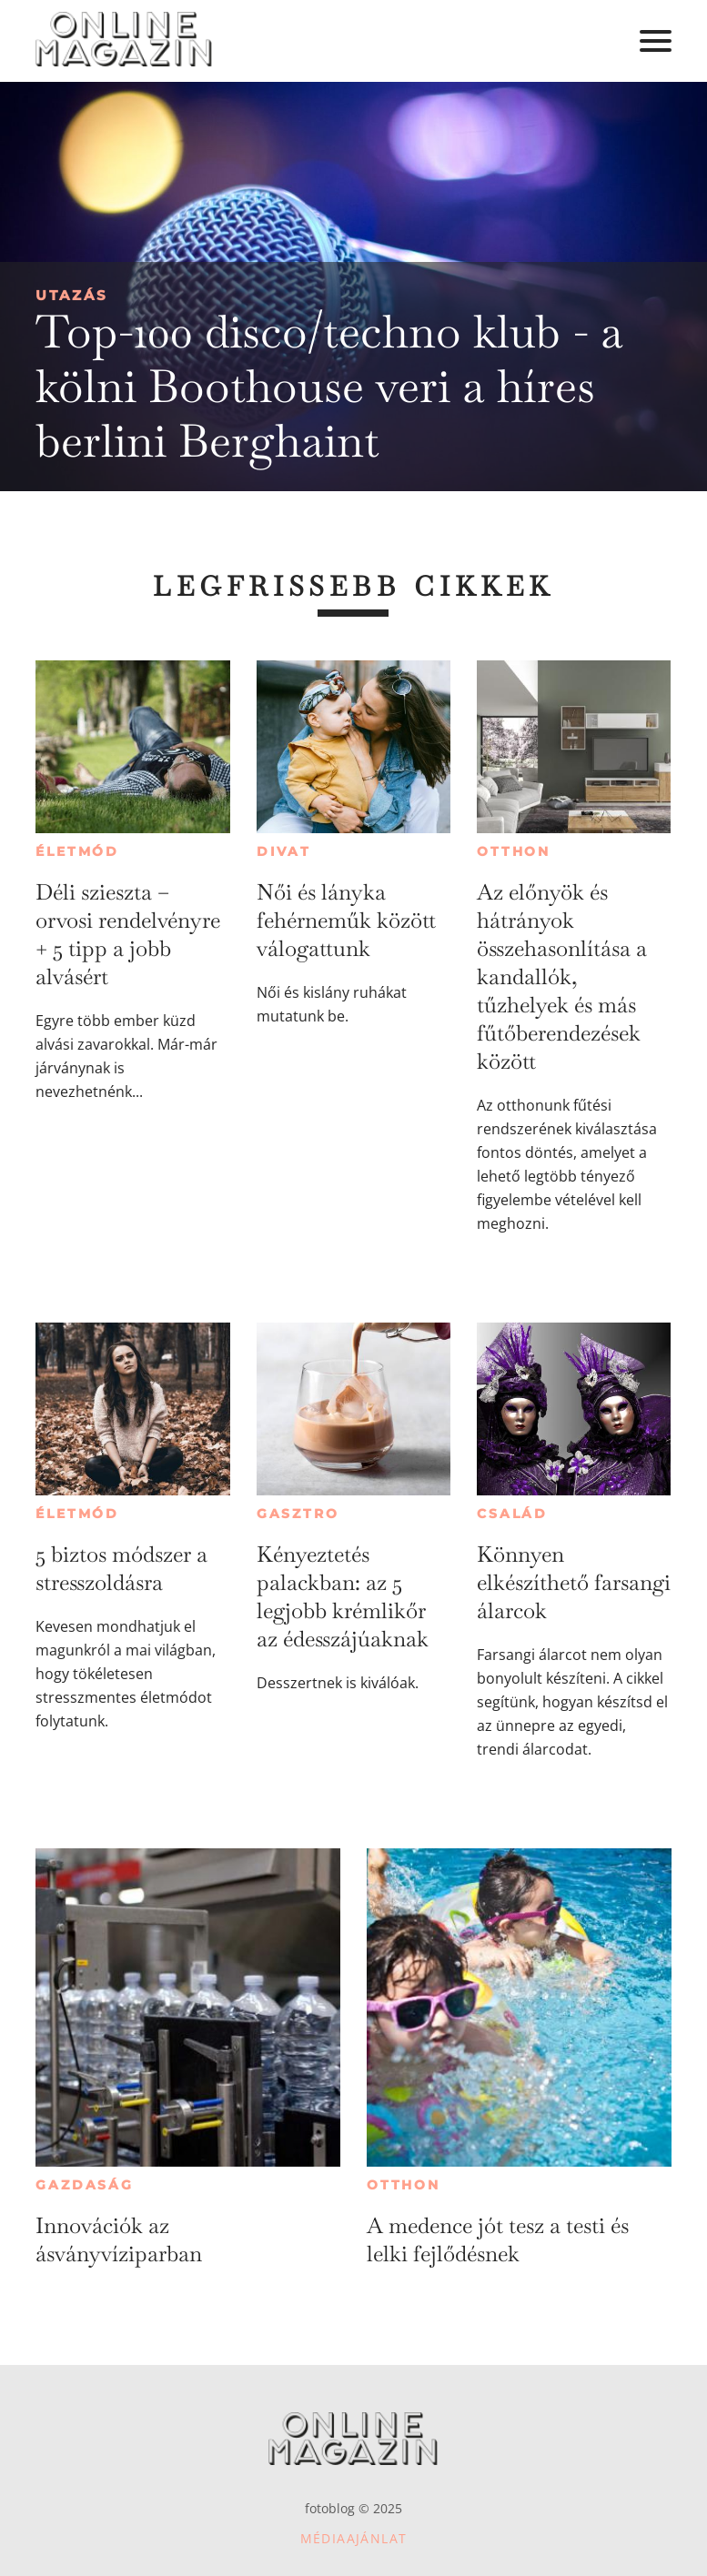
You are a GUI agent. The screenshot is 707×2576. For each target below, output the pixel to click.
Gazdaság (84, 2185)
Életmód (77, 851)
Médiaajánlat (354, 2538)
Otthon (513, 851)
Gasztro (298, 1513)
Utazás (71, 295)
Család (512, 1513)
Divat (284, 851)
